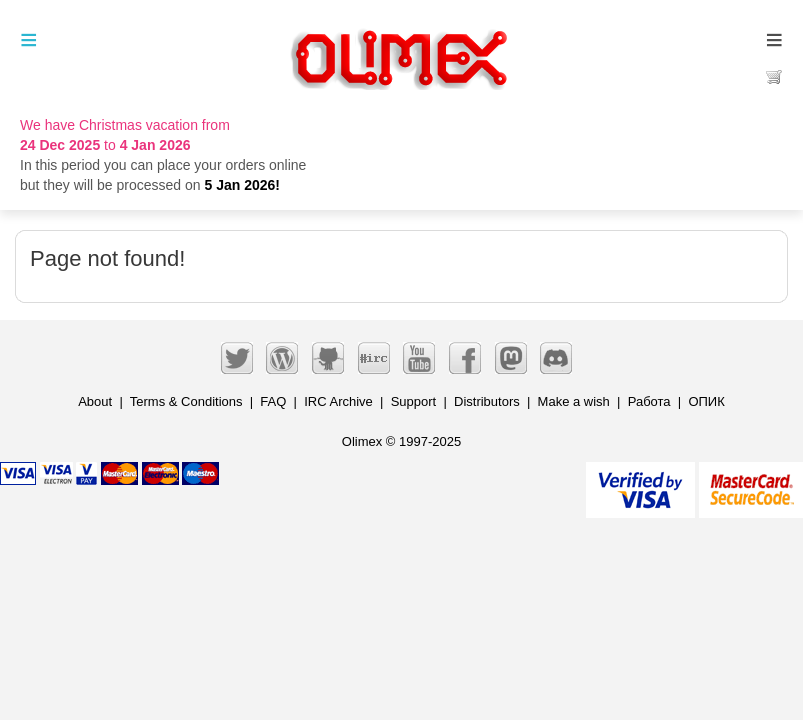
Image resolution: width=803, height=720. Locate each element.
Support (414, 401)
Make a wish (574, 401)
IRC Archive (338, 401)
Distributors (487, 401)
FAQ (273, 401)
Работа (649, 401)
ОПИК (706, 401)
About (95, 401)
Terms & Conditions (186, 401)
